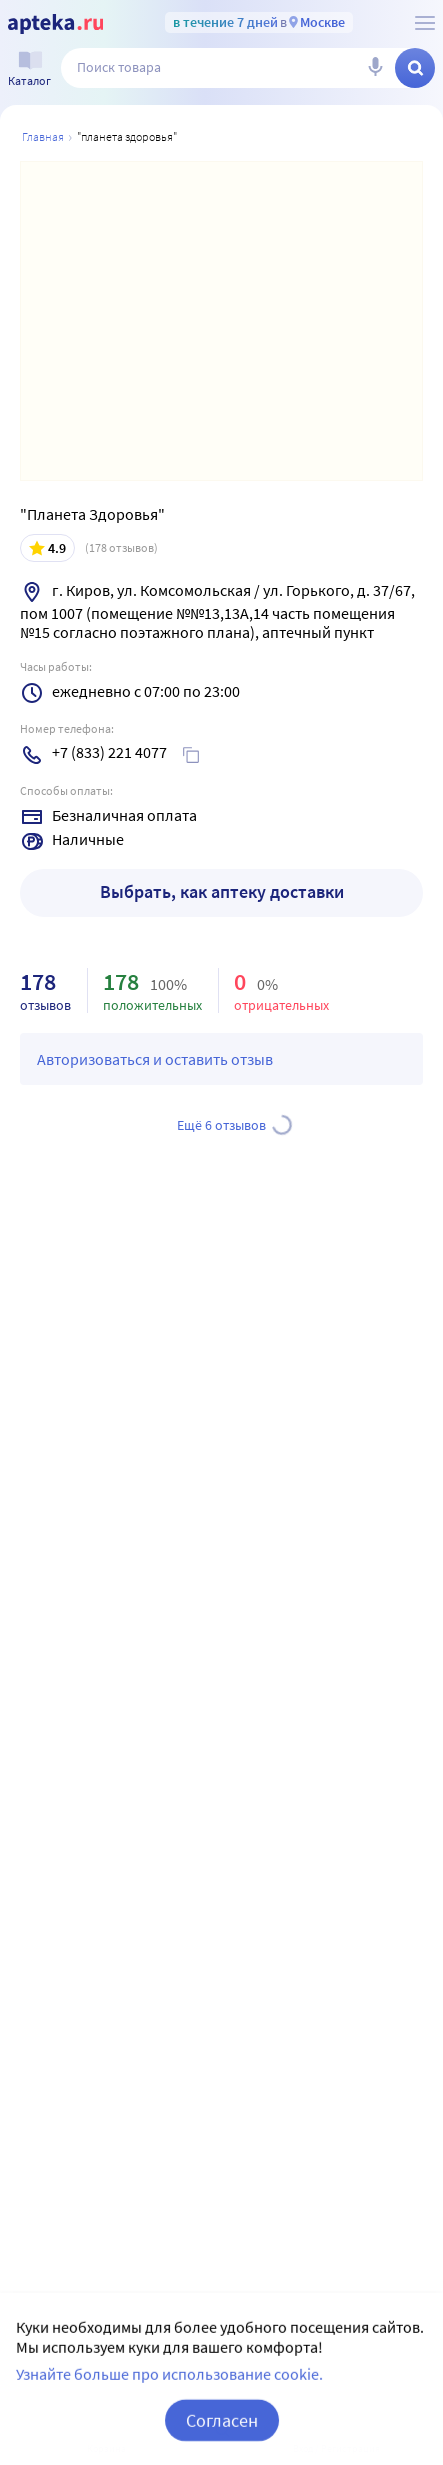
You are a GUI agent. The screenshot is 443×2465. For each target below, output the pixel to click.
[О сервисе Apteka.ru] (425, 23)
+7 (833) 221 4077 (109, 752)
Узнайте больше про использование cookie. (169, 2404)
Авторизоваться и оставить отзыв (155, 1059)
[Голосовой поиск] (375, 68)
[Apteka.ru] (55, 24)
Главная (43, 136)
